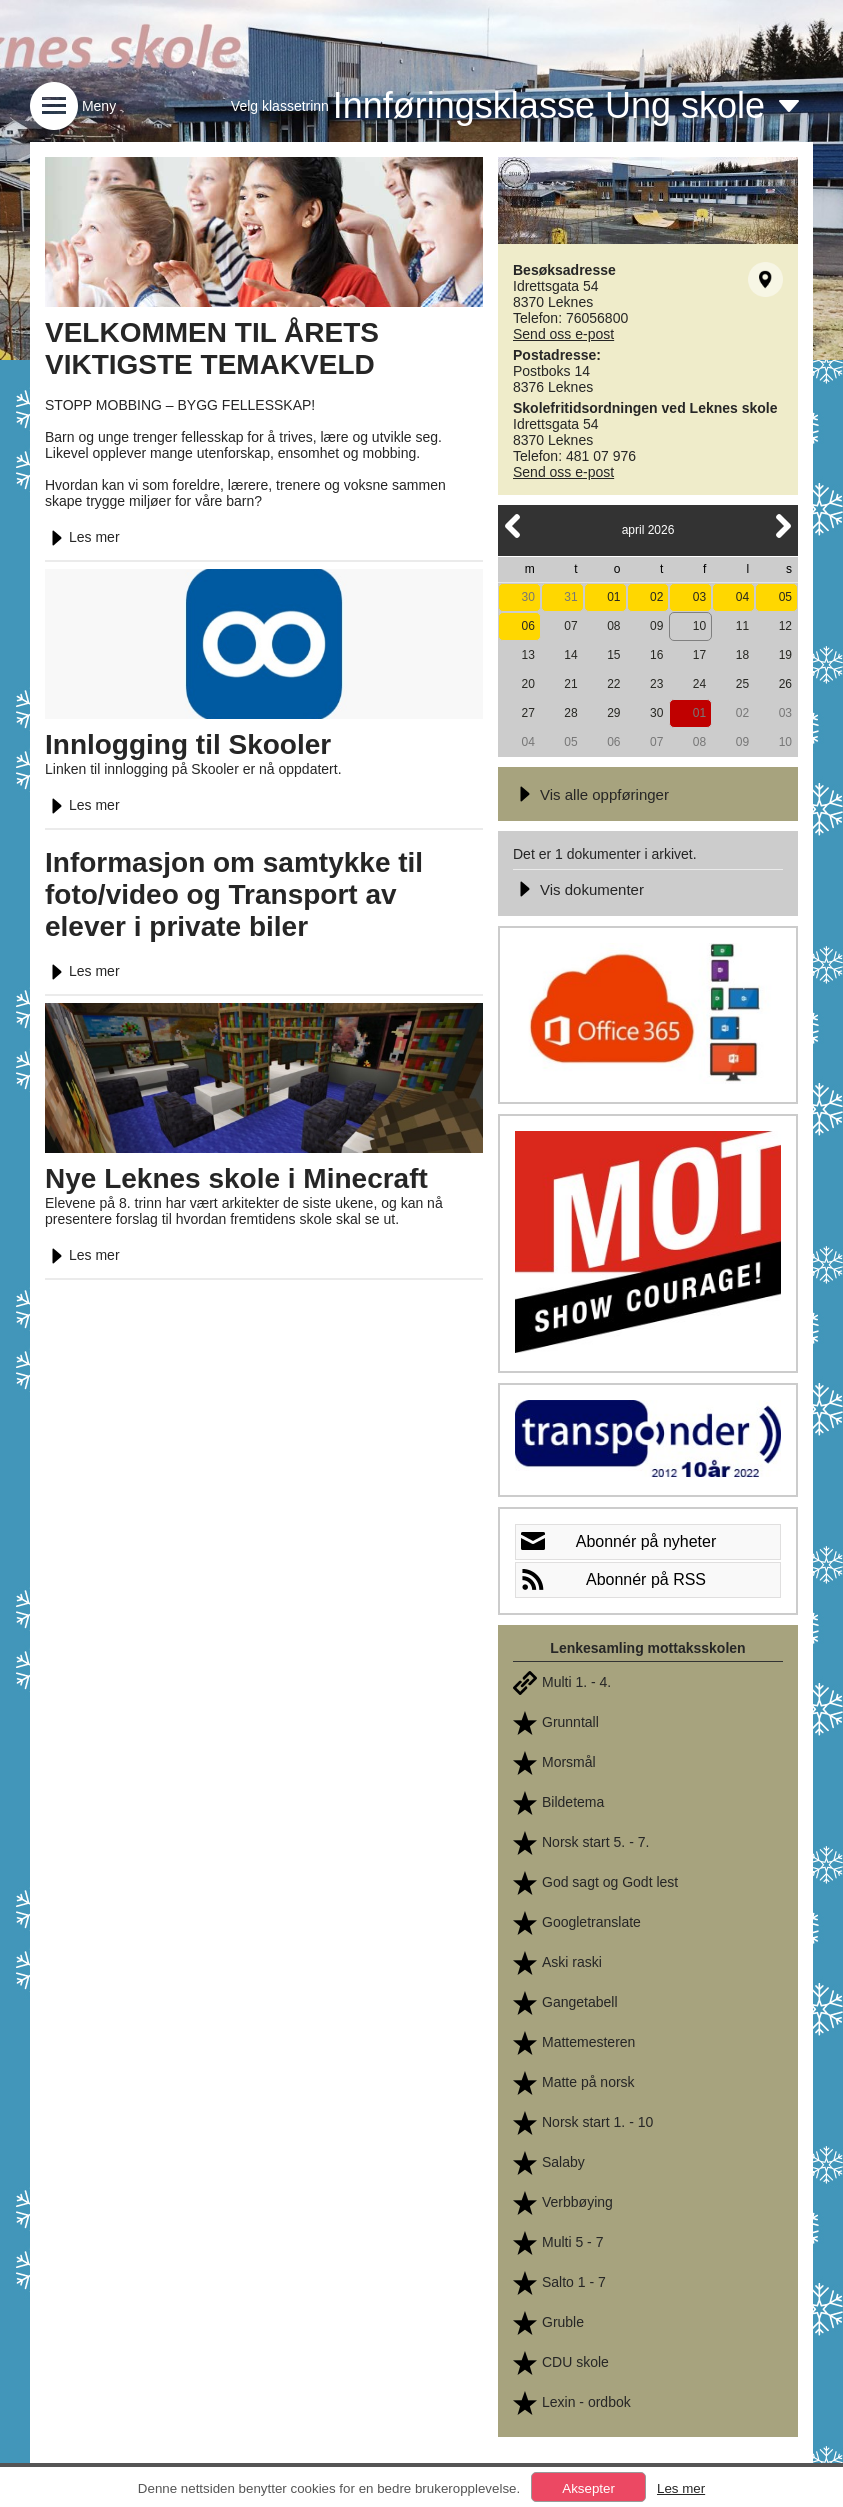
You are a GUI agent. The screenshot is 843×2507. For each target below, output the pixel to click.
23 (656, 684)
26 (785, 684)
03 (699, 597)
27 (527, 713)
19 (785, 655)
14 (570, 655)
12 (785, 626)
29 (613, 713)
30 (527, 597)
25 (742, 684)
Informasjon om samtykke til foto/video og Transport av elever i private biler (234, 894)
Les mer (82, 537)
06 (527, 626)
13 (527, 655)
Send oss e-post (563, 334)
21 (570, 684)
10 (699, 626)
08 (613, 626)
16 (656, 655)
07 (570, 626)
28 (570, 713)
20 (527, 684)
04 (742, 597)
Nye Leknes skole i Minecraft (236, 1178)
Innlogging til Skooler (188, 744)
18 (742, 655)
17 (699, 655)
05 (785, 597)
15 (613, 655)
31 (570, 597)
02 (656, 597)
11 (742, 626)
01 (613, 597)
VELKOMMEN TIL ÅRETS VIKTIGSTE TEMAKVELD (212, 348)
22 (613, 684)
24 (699, 684)
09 (656, 626)
